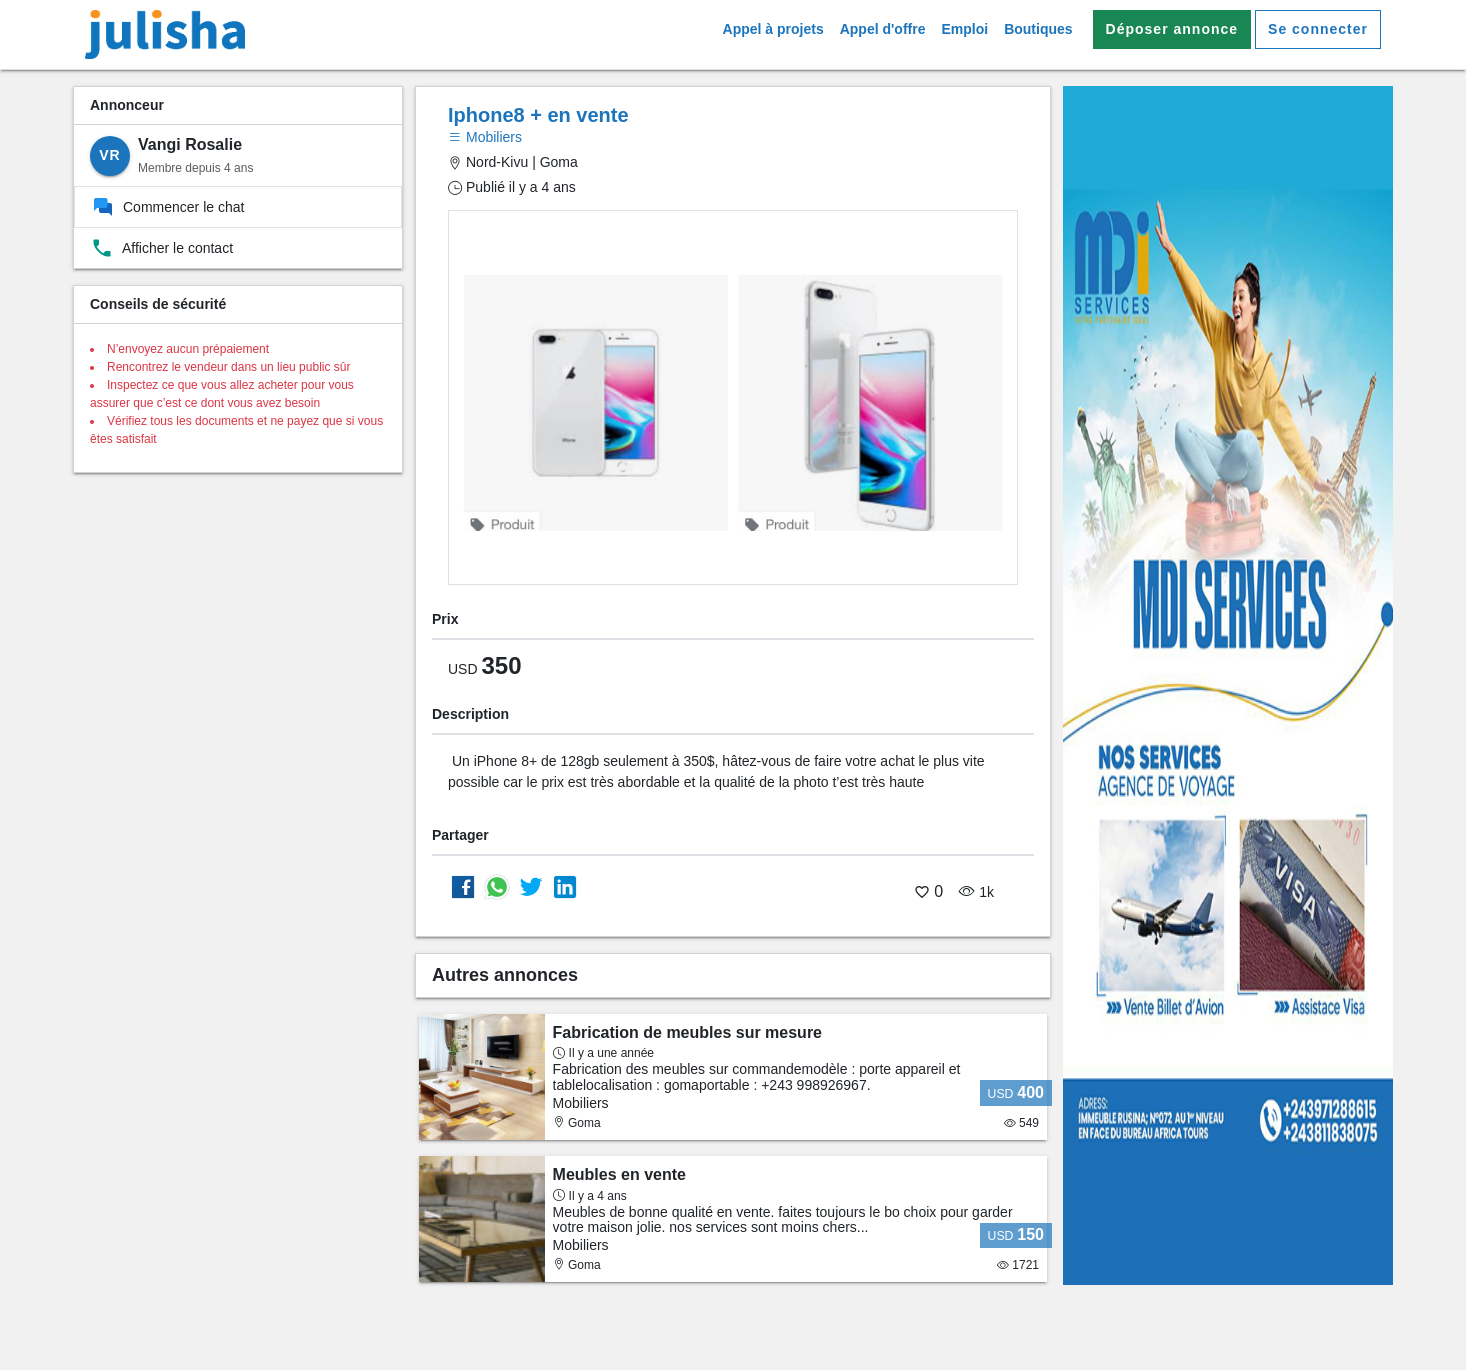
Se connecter (1318, 29)
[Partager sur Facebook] (463, 886)
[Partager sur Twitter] (531, 886)
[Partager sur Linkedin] (565, 886)
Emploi (964, 29)
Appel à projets (773, 29)
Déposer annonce (1172, 29)
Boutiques (1038, 29)
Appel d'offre (883, 29)
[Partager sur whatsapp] (497, 886)
